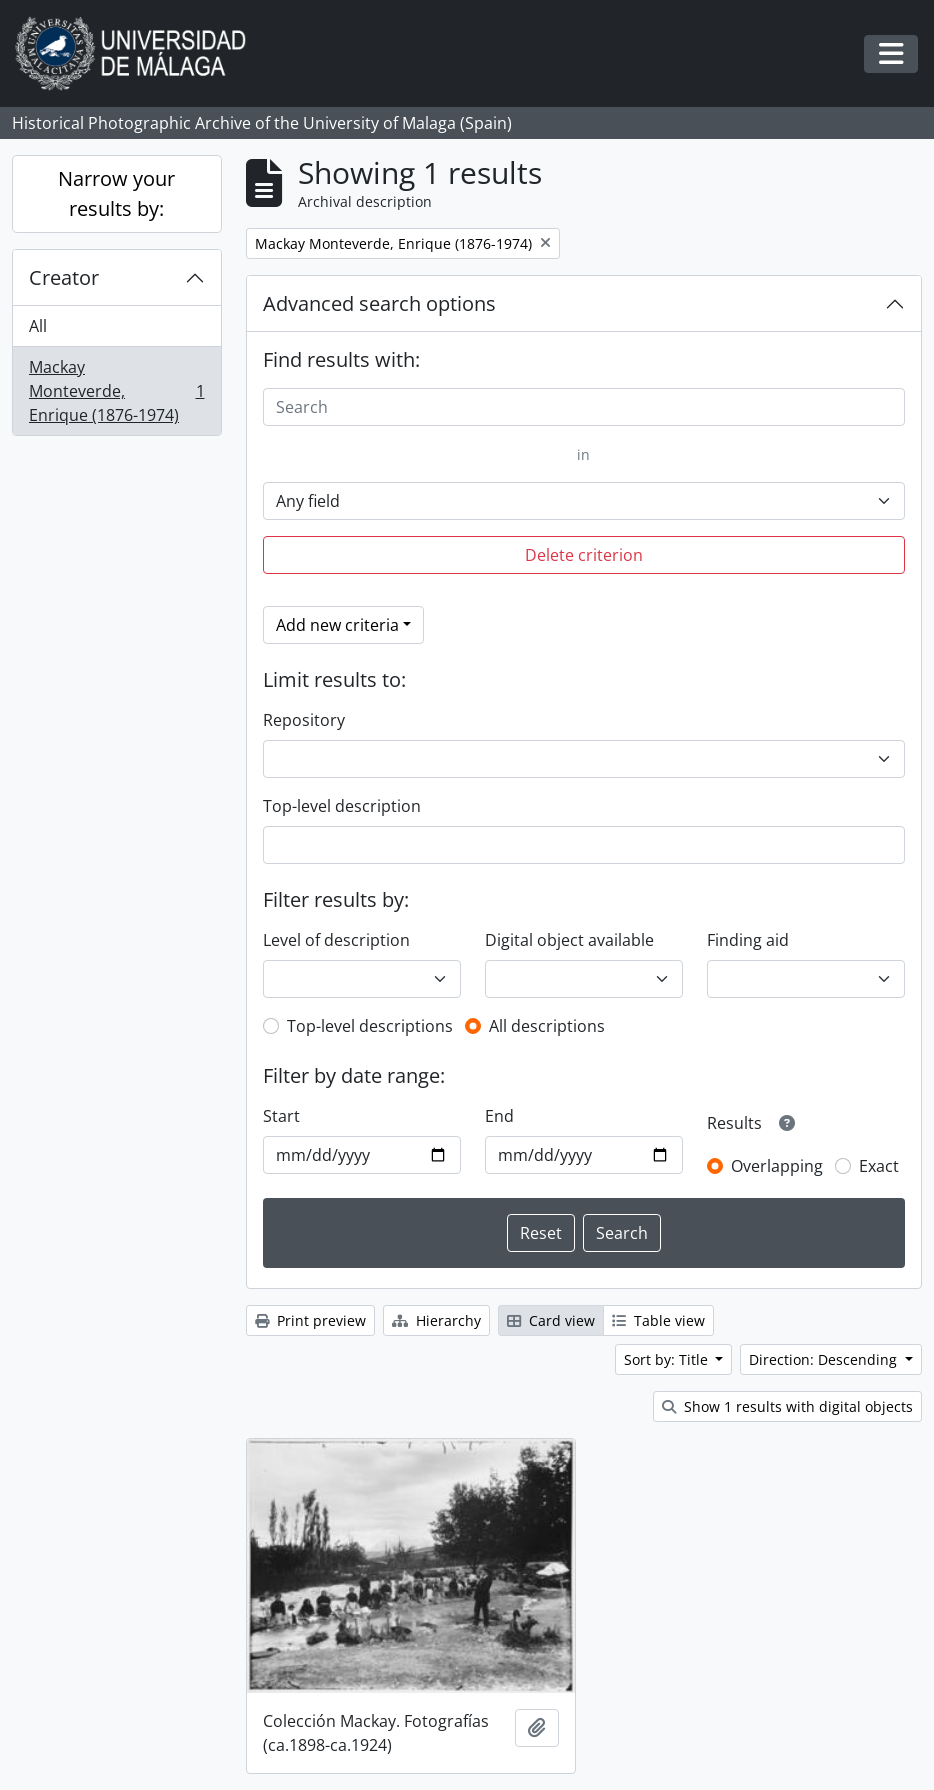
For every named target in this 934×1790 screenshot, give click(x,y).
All (38, 326)
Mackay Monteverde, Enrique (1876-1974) (116, 391)
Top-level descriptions (370, 1026)
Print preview (310, 1320)
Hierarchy (436, 1320)
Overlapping (777, 1166)
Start (281, 1116)
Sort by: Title (668, 1359)
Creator (64, 277)
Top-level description (342, 806)
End (499, 1116)
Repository (304, 720)
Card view (551, 1320)
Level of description (336, 940)
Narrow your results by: (116, 193)
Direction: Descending (825, 1359)
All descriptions (547, 1026)
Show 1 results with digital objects (787, 1406)
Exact (879, 1166)
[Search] (584, 407)
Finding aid (748, 940)
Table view (658, 1320)
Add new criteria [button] (337, 625)
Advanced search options (379, 303)
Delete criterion (584, 555)
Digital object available (569, 940)
